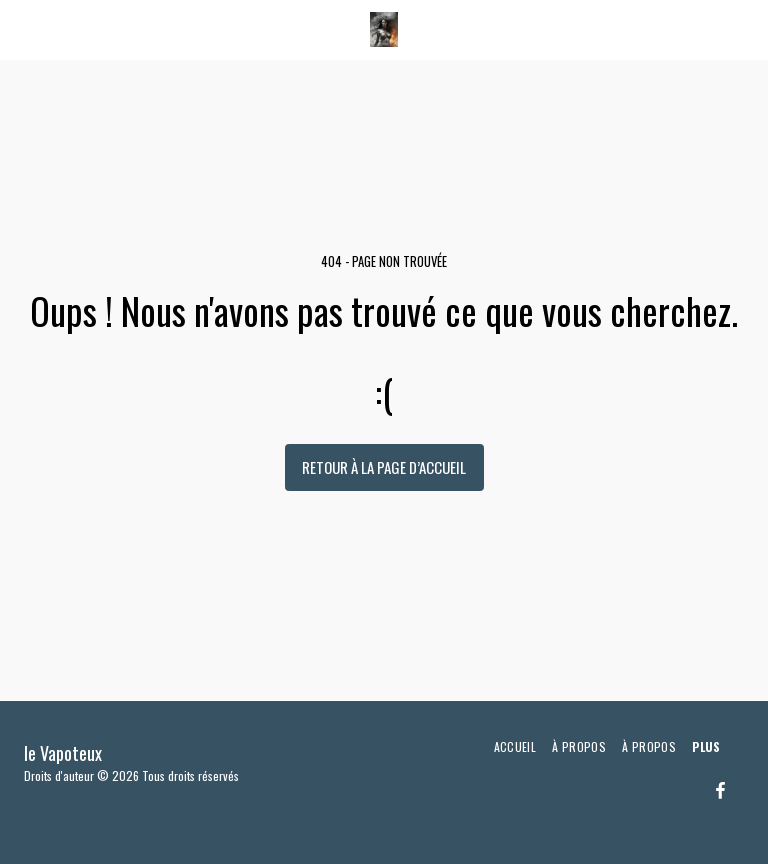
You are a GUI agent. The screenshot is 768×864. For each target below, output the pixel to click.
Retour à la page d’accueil (384, 467)
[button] (22, 29)
